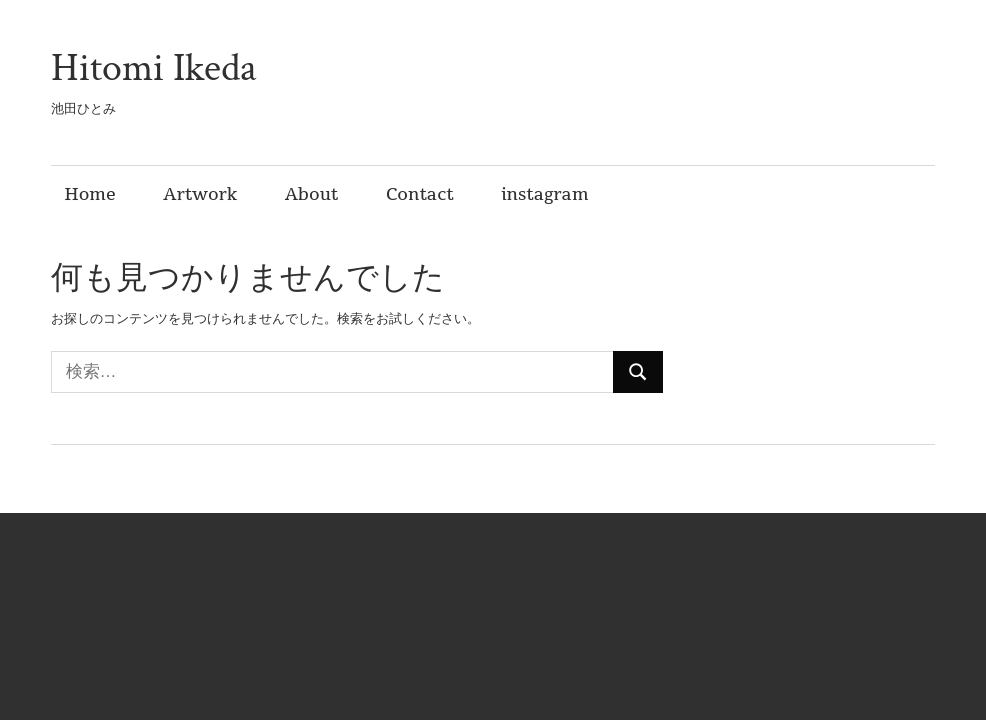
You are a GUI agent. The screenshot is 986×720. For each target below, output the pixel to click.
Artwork (200, 194)
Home (90, 194)
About (312, 194)
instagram (544, 194)
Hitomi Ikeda (154, 68)
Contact (420, 194)
